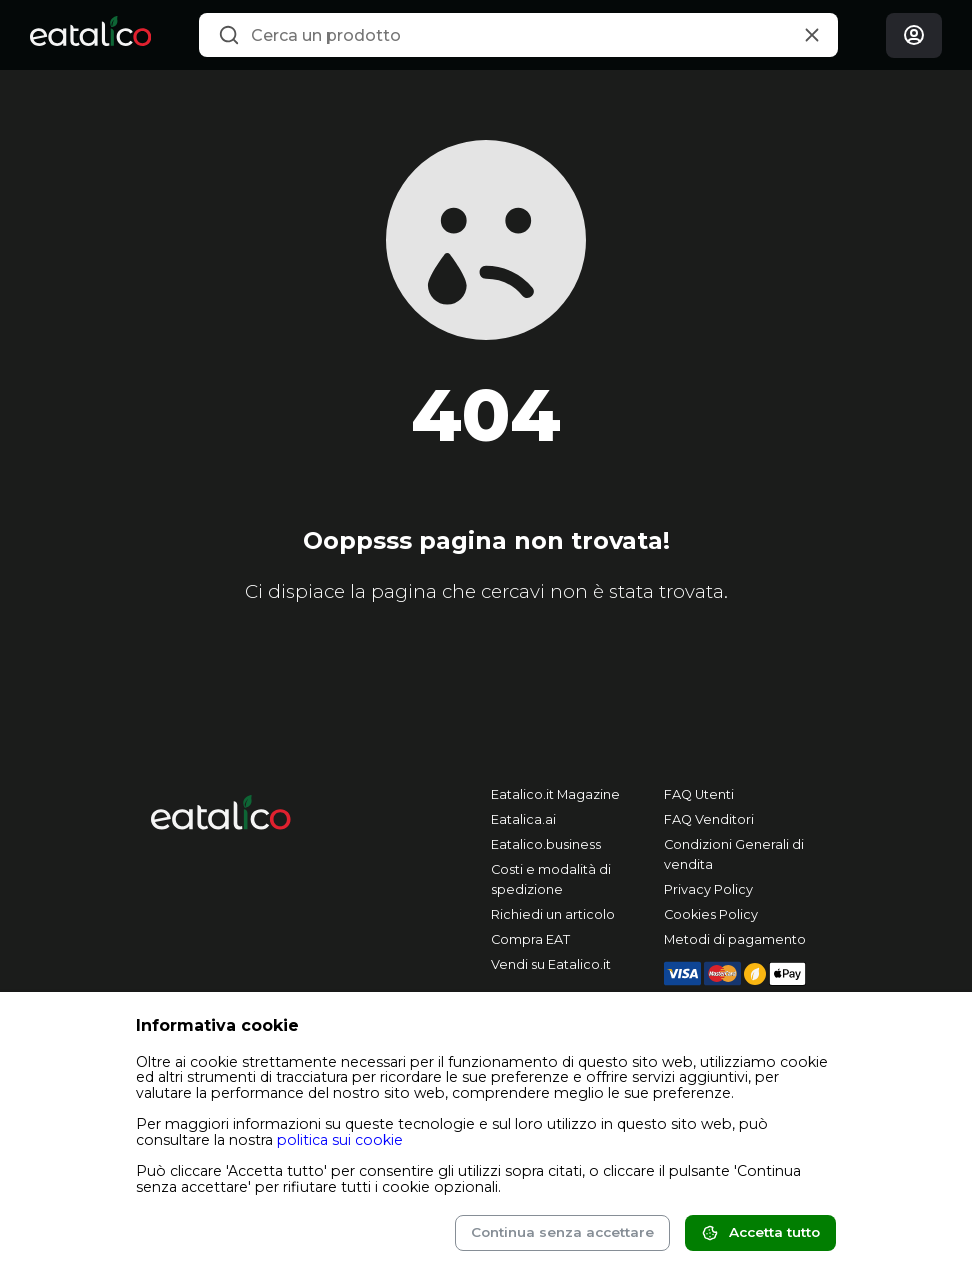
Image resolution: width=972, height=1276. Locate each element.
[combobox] (518, 35)
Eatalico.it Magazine (555, 794)
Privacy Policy (708, 889)
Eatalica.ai (523, 819)
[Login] (914, 35)
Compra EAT (530, 939)
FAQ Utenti (699, 794)
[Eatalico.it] (90, 35)
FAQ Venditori (709, 819)
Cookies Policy (711, 914)
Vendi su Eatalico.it (551, 964)
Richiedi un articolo (553, 914)
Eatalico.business (546, 844)
